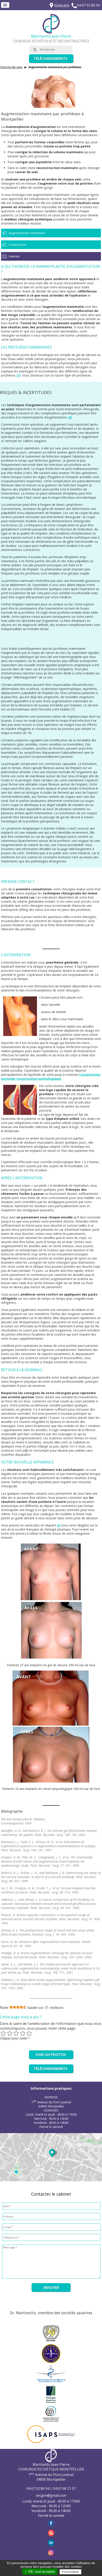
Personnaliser (70, 2571)
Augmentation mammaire (27, 233)
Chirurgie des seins (11, 67)
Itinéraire (61, 5)
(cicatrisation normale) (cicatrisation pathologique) (50, 1077)
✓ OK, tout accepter (39, 2571)
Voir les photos (50, 2054)
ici (59, 1525)
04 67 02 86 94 (88, 5)
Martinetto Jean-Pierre (51, 36)
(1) (18, 375)
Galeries (14, 256)
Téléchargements (50, 58)
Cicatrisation (17, 245)
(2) (70, 417)
